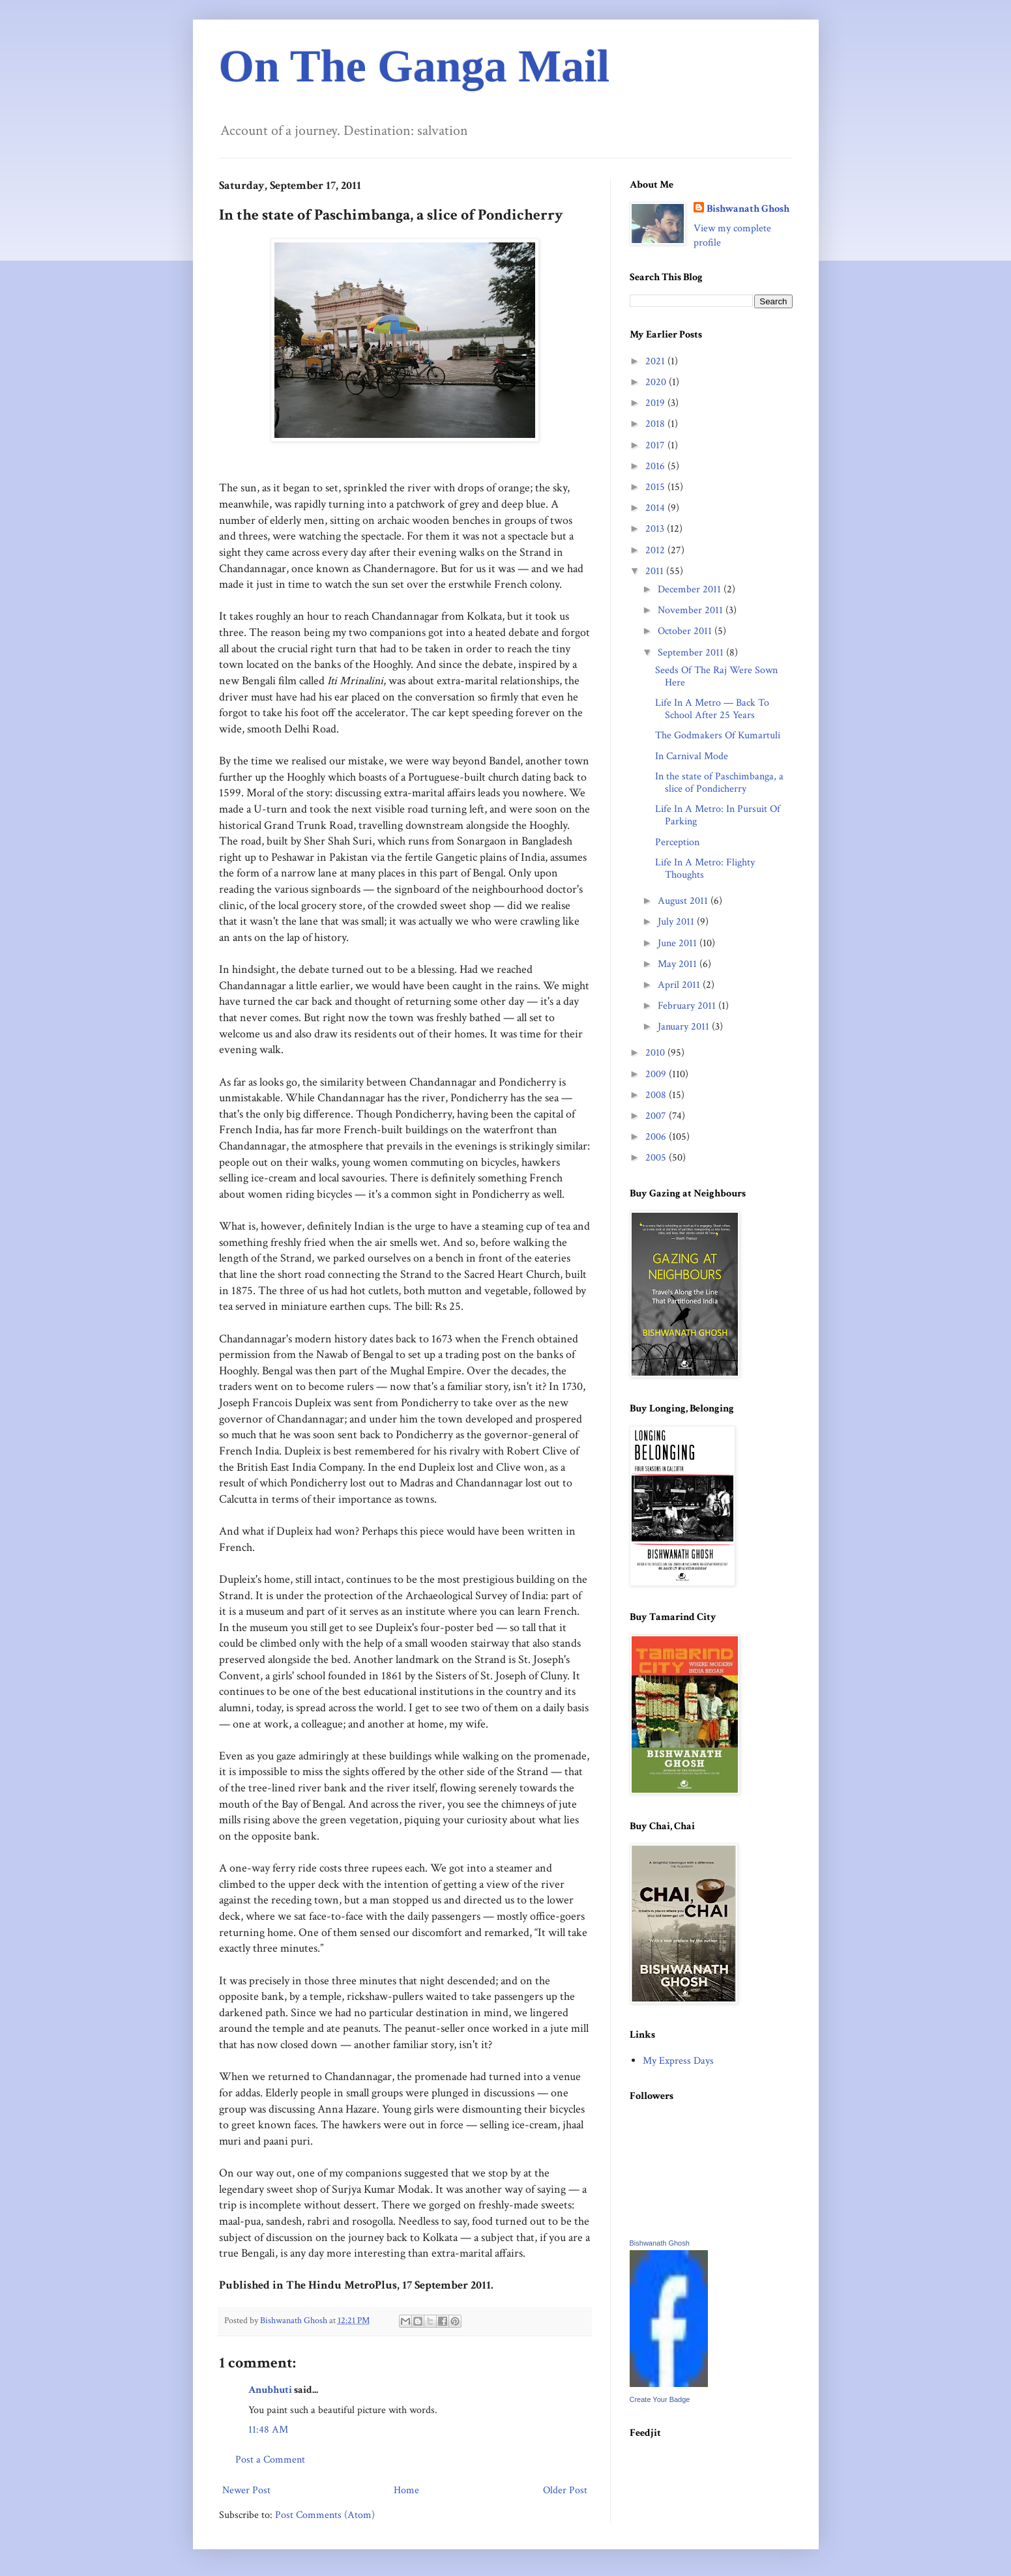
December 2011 (691, 589)
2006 (657, 1137)
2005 (657, 1158)
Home (406, 2490)
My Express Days (678, 2061)
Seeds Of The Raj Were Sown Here (716, 676)
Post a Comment (270, 2460)
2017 (656, 445)
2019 (656, 403)
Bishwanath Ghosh (748, 209)
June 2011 (678, 943)
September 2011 (692, 652)
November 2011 (691, 610)
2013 (656, 529)
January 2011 (685, 1027)
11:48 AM (268, 2430)
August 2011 (684, 901)
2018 (656, 424)
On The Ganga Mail (414, 66)
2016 (656, 466)
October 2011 (686, 631)
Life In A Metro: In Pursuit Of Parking (717, 815)
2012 (656, 550)
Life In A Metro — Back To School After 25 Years (712, 709)
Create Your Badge (660, 2399)
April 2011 (680, 985)
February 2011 (688, 1006)
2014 (656, 508)
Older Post (565, 2490)
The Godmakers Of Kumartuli (717, 735)
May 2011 (678, 964)
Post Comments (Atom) (325, 2515)
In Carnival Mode (691, 756)
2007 (657, 1116)
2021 (656, 361)
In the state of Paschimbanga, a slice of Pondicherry (719, 783)
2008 (657, 1095)
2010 (656, 1053)
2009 (657, 1074)
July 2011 (677, 922)
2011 (655, 571)
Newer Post (246, 2490)
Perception (677, 842)
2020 (657, 382)
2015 (656, 487)
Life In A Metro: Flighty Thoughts (705, 869)
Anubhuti (270, 2390)
